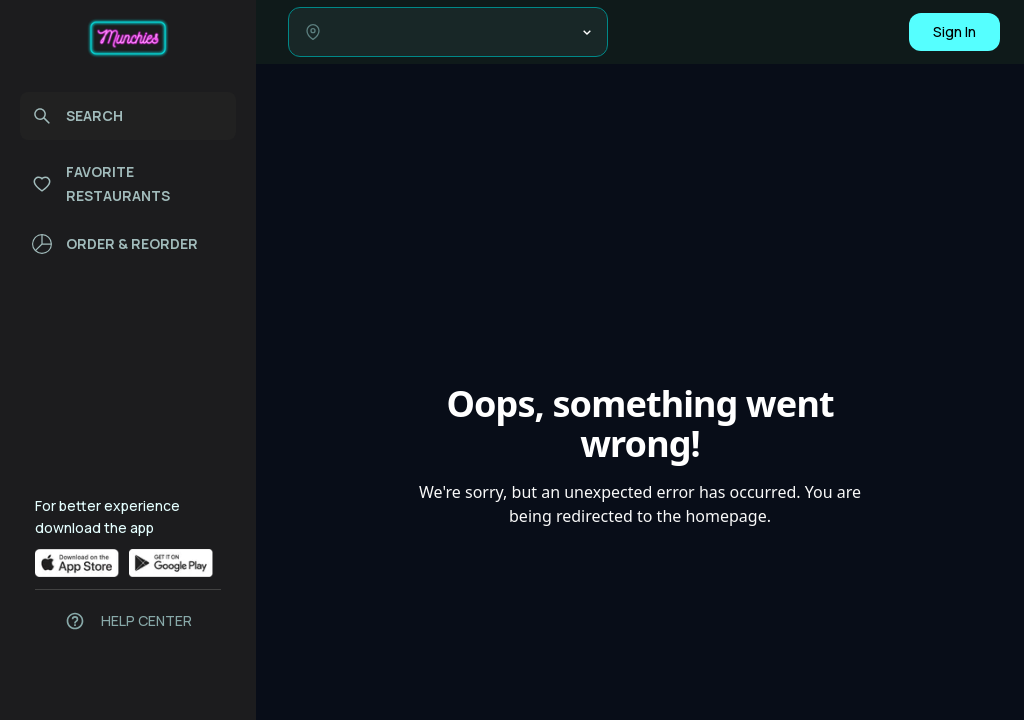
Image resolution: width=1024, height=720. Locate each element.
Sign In (954, 31)
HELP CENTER (146, 620)
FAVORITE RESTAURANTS (101, 183)
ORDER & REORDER (115, 244)
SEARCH (77, 116)
